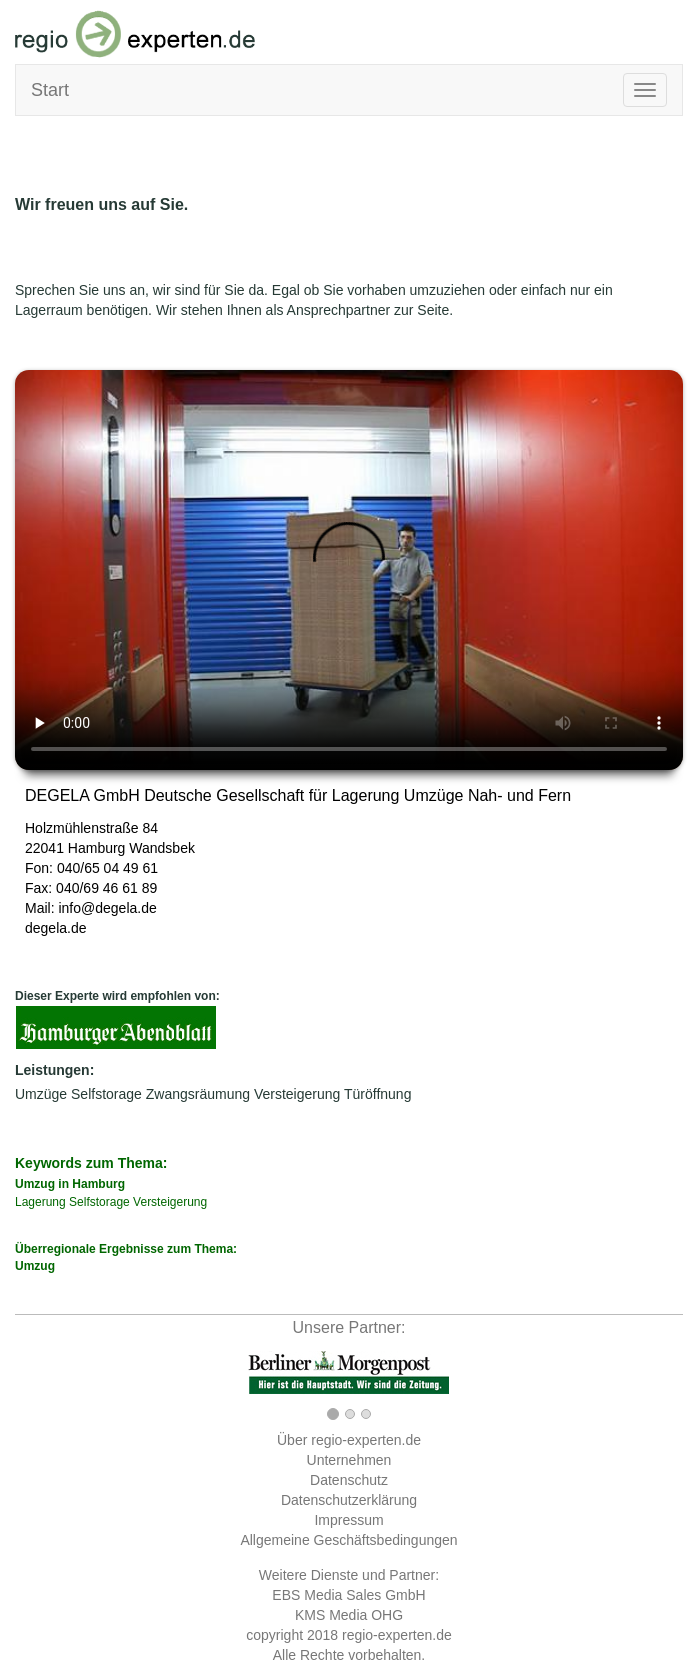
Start (50, 90)
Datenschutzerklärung (349, 1500)
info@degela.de (107, 908)
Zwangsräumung (198, 1094)
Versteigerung (297, 1094)
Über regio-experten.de (349, 1440)
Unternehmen (349, 1460)
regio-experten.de (397, 1635)
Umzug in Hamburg (70, 1184)
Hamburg (97, 848)
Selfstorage (106, 1094)
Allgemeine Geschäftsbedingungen (348, 1540)
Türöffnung (377, 1094)
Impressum (348, 1520)
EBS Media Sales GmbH (348, 1595)
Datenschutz (349, 1480)
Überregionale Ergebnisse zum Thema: (349, 1258)
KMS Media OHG (349, 1615)
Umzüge (41, 1094)
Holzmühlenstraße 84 (91, 828)
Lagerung (40, 1202)
